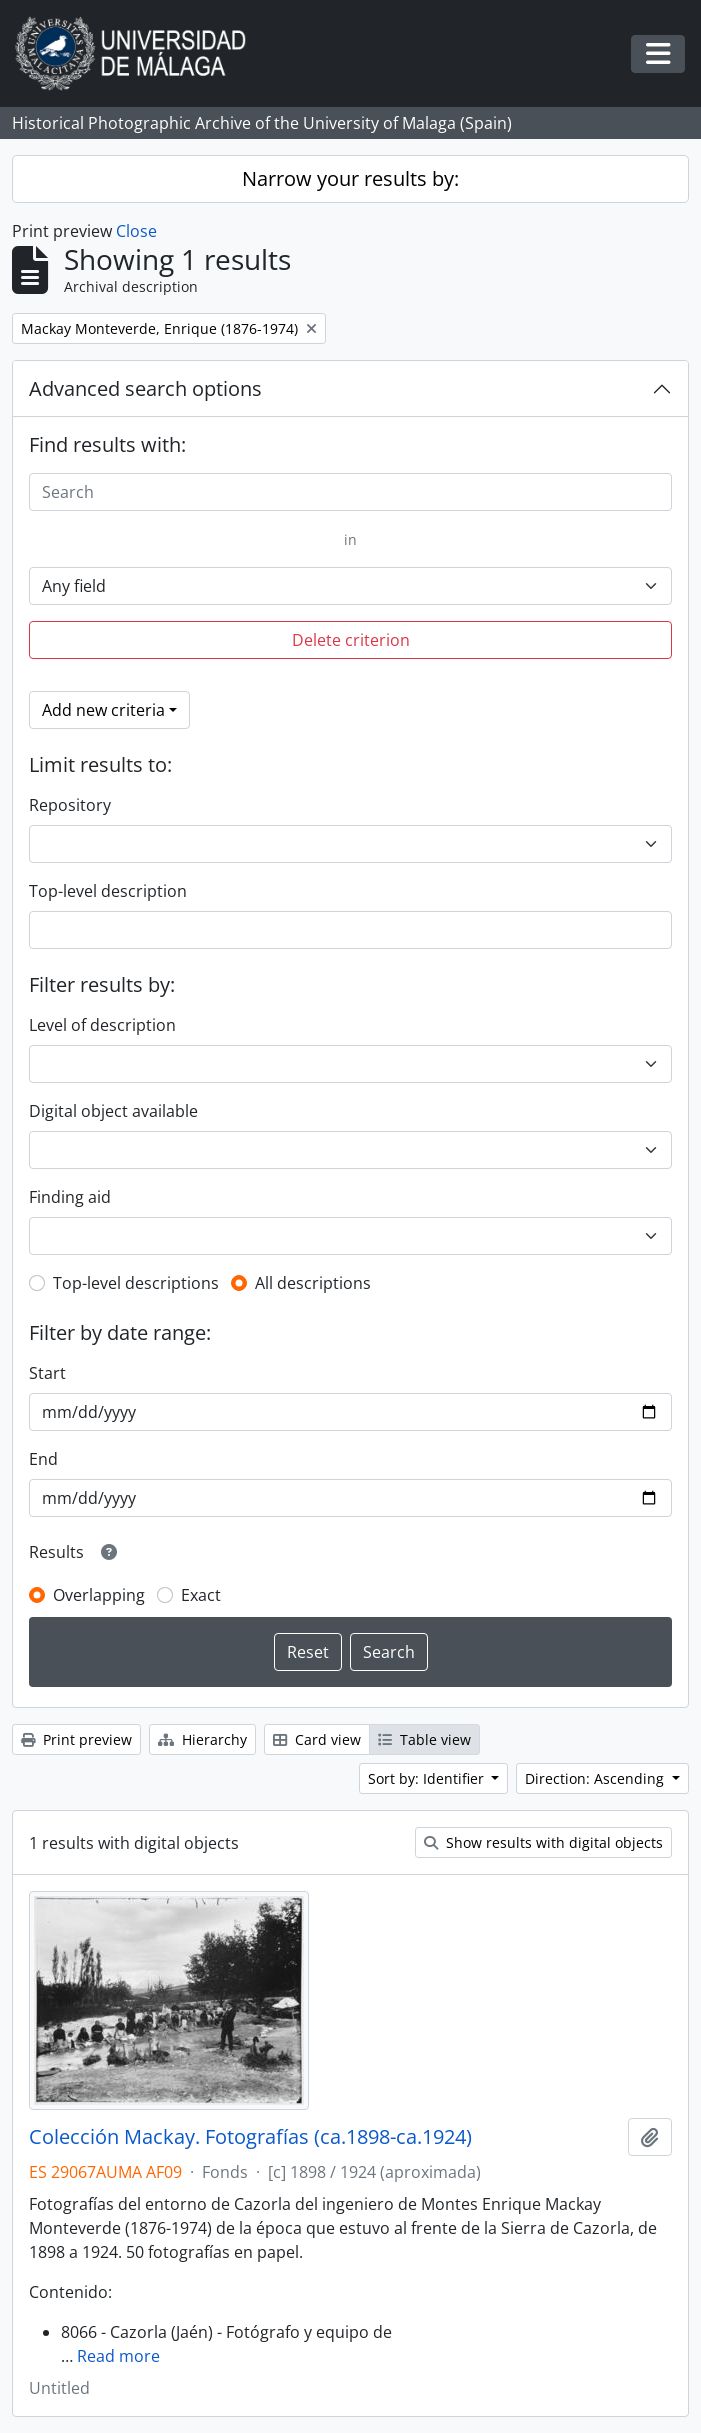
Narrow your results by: (350, 178)
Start (47, 1373)
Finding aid (70, 1197)
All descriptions (313, 1283)
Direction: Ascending (596, 1778)
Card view (317, 1739)
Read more (118, 2356)
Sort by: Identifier (428, 1778)
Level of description (102, 1025)
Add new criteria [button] (103, 710)
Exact (201, 1595)
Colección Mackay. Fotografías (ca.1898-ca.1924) (250, 2137)
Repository (70, 805)
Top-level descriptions (136, 1283)
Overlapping (99, 1595)
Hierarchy (202, 1739)
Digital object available (113, 1111)
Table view (424, 1739)
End (43, 1459)
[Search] (350, 492)
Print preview (76, 1739)
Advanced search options (145, 388)
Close (136, 231)
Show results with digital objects (543, 1842)
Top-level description (108, 891)
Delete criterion (351, 640)
